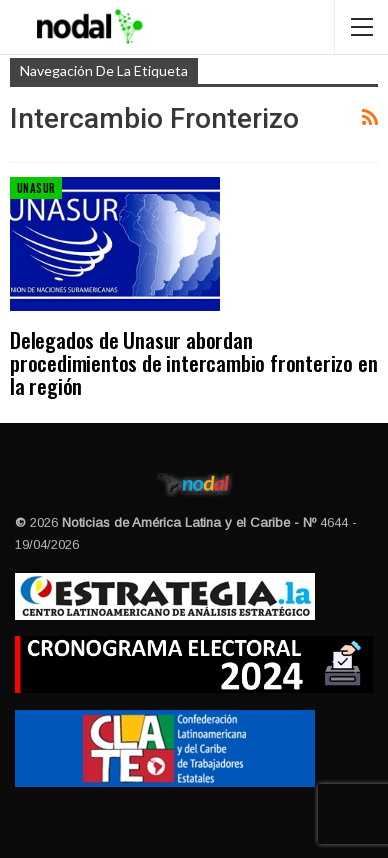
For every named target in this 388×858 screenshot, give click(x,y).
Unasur (36, 188)
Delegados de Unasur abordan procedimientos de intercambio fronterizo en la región (193, 362)
